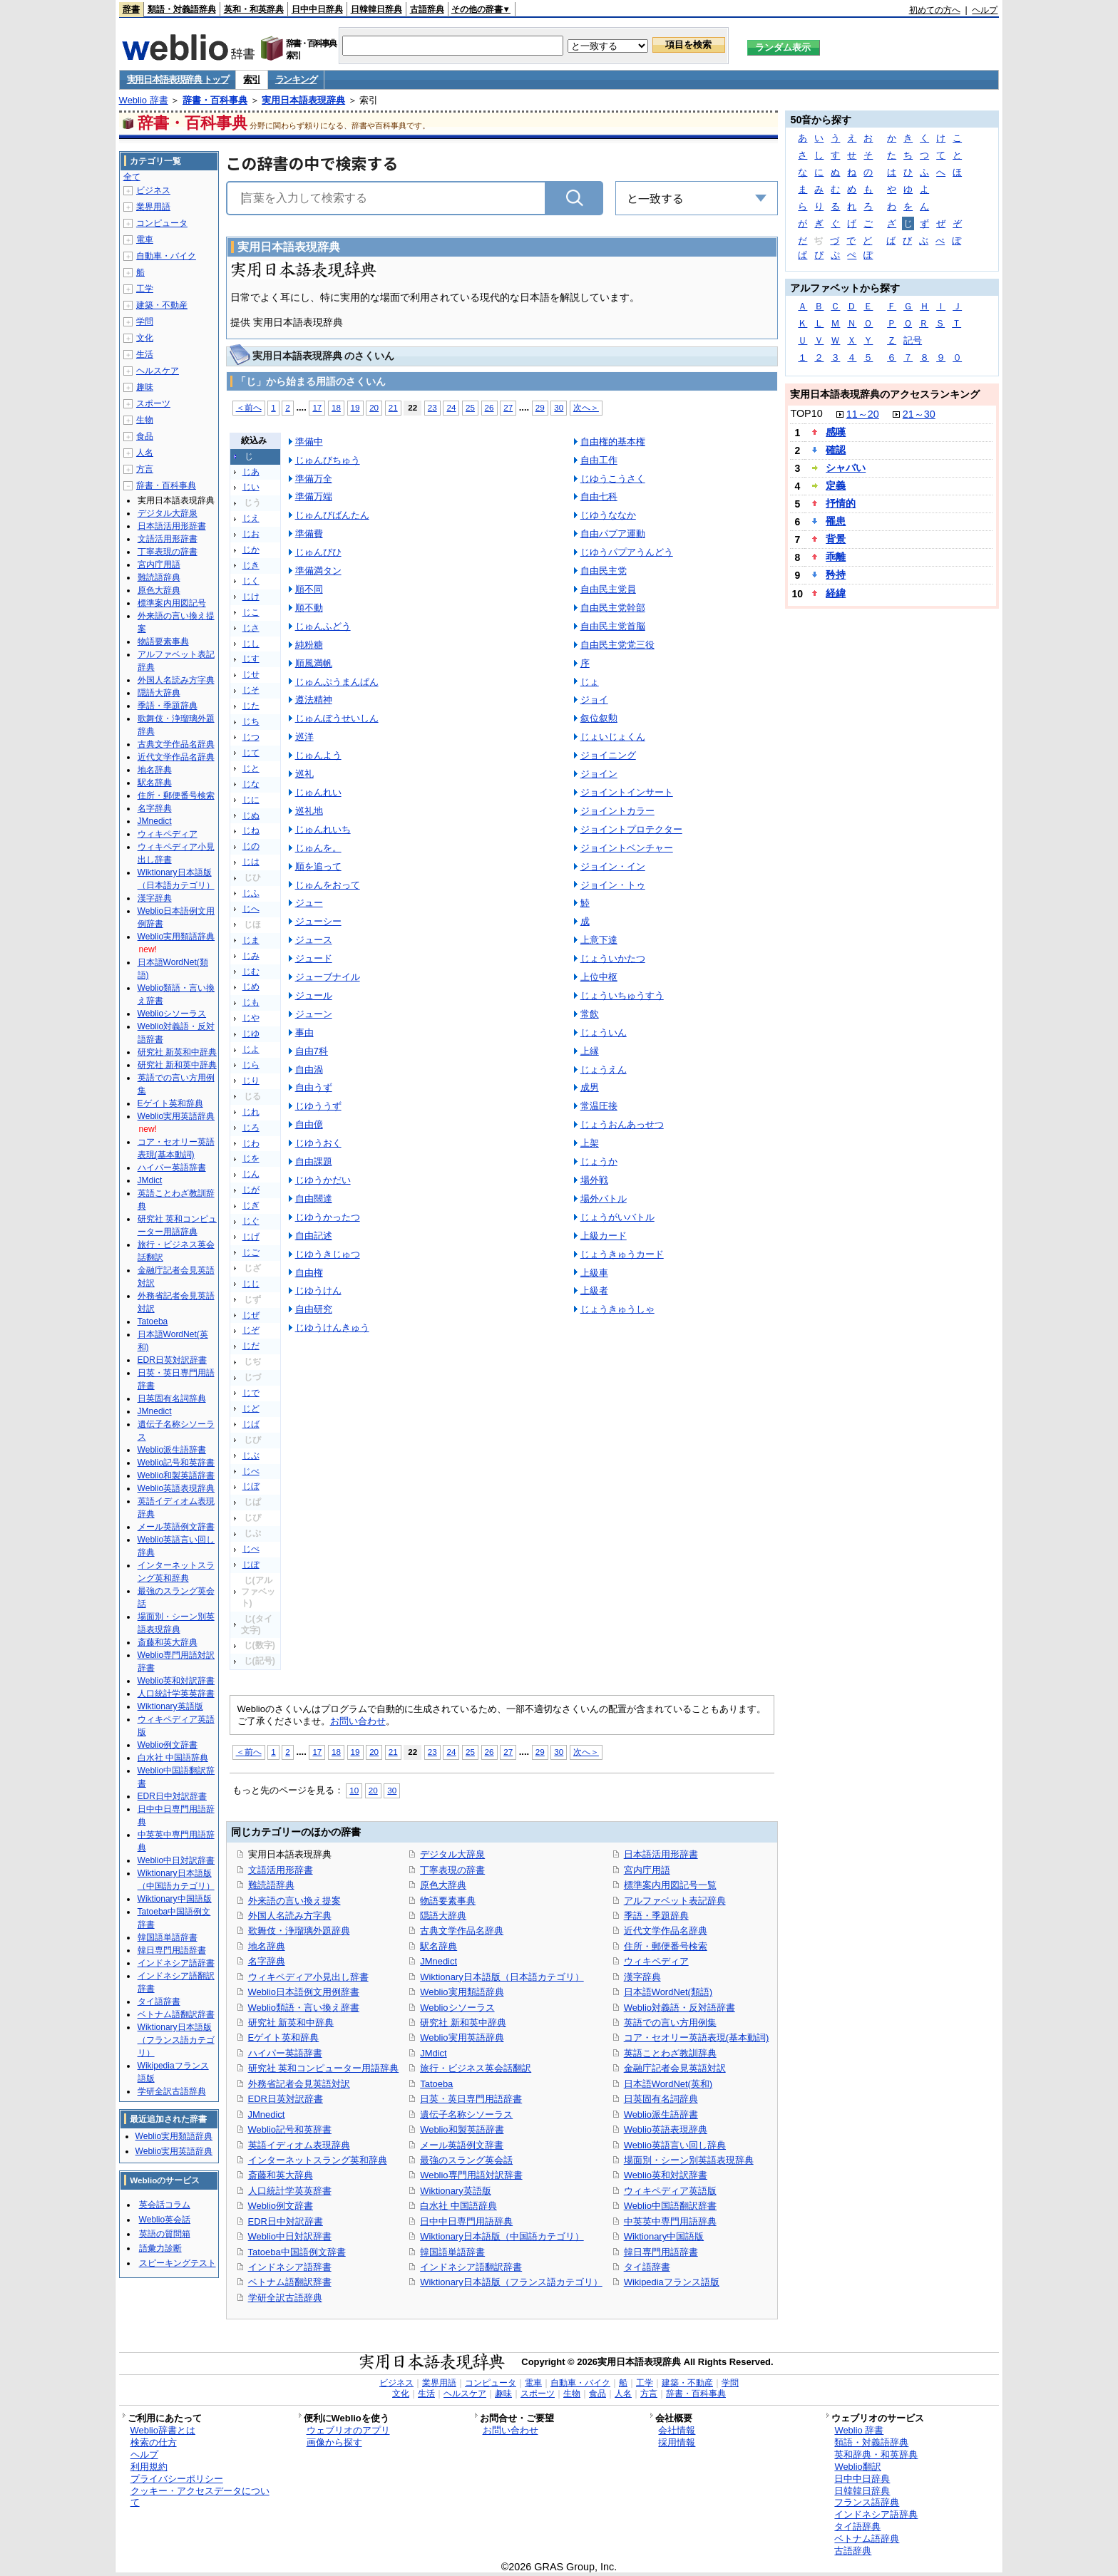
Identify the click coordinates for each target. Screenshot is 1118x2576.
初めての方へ (934, 10)
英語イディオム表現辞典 (299, 2145)
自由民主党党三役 (617, 644)
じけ (251, 597)
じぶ (251, 1455)
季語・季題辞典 (656, 1915)
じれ (251, 1112)
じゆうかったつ (327, 1217)
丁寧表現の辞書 (452, 1870)
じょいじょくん (612, 736)
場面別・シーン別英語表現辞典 (689, 2160)
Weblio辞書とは (162, 2430)
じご (251, 1252)
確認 (836, 449)
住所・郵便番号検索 (665, 1946)
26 (489, 407)
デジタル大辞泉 (452, 1854)
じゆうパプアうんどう (626, 552)
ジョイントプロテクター (631, 829)
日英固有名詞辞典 (661, 2098)
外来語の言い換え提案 (294, 1900)
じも (251, 1002)
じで (251, 1393)
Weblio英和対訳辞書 (665, 2175)
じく (251, 581)
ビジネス (153, 190)
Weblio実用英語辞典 (461, 2037)
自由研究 (313, 1309)
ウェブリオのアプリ (348, 2430)
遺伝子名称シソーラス (466, 2114)
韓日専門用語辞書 (661, 2252)
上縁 (589, 1051)
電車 (144, 239)
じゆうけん (318, 1290)
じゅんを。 (318, 848)
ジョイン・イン (612, 866)
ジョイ (594, 699)
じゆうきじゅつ (327, 1254)
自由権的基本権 (612, 441)
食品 (144, 436)
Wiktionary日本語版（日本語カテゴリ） (501, 1977)
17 (317, 407)
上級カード (603, 1235)
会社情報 (676, 2430)
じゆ (251, 1034)
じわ (251, 1143)
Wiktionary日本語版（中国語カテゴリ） (501, 2236)
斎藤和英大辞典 (280, 2175)
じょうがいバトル (617, 1217)
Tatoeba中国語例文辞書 (297, 2252)
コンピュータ (162, 223)
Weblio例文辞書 (280, 2205)
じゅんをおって (327, 885)
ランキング (296, 79)
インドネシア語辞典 (876, 2514)
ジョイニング (608, 755)
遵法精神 (313, 699)
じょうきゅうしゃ (617, 1309)
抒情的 (841, 503)
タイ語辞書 (647, 2267)
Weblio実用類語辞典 (461, 1992)
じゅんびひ (318, 552)
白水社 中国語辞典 (458, 2205)
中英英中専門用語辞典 (670, 2221)
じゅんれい (318, 792)
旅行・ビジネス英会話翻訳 (475, 2068)
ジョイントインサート (626, 792)
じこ (251, 612)
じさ (251, 628)
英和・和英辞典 (254, 9)
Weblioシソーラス (457, 2007)
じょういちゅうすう (622, 995)
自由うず (313, 1087)
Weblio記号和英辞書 (290, 2129)
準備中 (309, 441)
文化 (144, 338)
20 (374, 407)
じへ (251, 909)
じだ (251, 1346)
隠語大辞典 (443, 1915)
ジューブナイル (327, 977)
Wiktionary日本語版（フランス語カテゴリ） (511, 2282)
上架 (589, 1143)
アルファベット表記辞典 (675, 1900)
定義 (836, 485)
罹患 (836, 521)
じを (251, 1158)
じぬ (251, 815)
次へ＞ (586, 407)
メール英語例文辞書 (461, 2145)
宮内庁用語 (647, 1870)
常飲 (589, 1014)
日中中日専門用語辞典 (466, 2221)
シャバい (846, 467)
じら (251, 1065)
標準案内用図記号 (172, 603)
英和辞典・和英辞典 (876, 2454)
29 (540, 407)
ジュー (309, 902)
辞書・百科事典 (215, 100)
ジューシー (318, 921)
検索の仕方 (153, 2442)
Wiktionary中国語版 (664, 2236)
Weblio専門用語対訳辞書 (471, 2175)
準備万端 (313, 496)
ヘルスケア (157, 371)
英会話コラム (164, 2205)
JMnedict (266, 2114)
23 (432, 407)
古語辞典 (427, 9)
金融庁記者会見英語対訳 (675, 2068)
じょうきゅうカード (622, 1254)
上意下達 (598, 939)
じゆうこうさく (612, 478)
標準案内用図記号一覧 (670, 1885)
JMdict (433, 2053)
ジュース (313, 939)
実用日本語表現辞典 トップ (178, 79)
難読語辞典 (271, 1885)
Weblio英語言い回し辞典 (675, 2145)
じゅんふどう (323, 626)
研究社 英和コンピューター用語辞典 (323, 2068)
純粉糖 (309, 644)
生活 (144, 354)
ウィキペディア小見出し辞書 (308, 1977)
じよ (251, 1049)
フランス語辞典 (866, 2502)
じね (251, 830)
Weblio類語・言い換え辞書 (303, 2007)
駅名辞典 (438, 1946)
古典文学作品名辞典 (461, 1930)
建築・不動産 (162, 305)
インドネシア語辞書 (290, 2267)
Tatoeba (436, 2083)
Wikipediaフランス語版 (671, 2282)
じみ (251, 956)
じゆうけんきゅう (332, 1327)
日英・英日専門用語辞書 (471, 2098)
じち (251, 721)
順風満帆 (313, 663)
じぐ (251, 1221)
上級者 (594, 1290)
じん (251, 1174)
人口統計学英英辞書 (290, 2190)
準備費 (309, 533)
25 (470, 407)
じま (251, 940)
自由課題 (313, 1161)
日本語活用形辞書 (661, 1854)
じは (251, 862)
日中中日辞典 (317, 9)
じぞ (251, 1330)
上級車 (594, 1272)
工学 (144, 289)
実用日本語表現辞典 (303, 100)
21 (393, 407)
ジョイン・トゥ (612, 885)
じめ (251, 986)
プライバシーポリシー (176, 2478)
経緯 (836, 593)
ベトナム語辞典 (866, 2538)
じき (251, 565)
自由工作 (598, 460)
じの (251, 846)
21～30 (919, 414)
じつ (251, 737)
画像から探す (334, 2442)
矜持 (836, 574)
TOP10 (806, 413)
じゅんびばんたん (332, 515)
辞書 (131, 9)
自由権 (309, 1272)
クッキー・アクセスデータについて (200, 2496)
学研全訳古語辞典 (285, 2297)
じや (251, 1018)
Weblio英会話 (164, 2220)
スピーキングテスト (177, 2263)
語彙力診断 (160, 2248)
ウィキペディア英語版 (670, 2190)
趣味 (144, 387)
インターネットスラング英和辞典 (317, 2160)
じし (251, 644)
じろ (251, 1128)
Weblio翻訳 (857, 2466)
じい (251, 487)
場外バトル (603, 1198)
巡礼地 (309, 810)
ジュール (313, 995)
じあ (251, 472)
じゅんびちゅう (327, 460)
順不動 (309, 607)
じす (251, 659)
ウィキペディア (656, 1961)
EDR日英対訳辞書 (285, 2098)
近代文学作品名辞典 (665, 1930)
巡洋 (304, 736)
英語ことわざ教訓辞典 (670, 2053)
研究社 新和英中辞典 (463, 2022)
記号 (912, 340)
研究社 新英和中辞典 (291, 2022)
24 (451, 407)
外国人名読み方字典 (290, 1915)
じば (251, 1424)
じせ (251, 674)
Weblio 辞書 (143, 100)
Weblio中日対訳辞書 (290, 2236)
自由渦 (309, 1069)
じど (251, 1408)
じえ (251, 518)
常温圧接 (598, 1106)
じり (251, 1081)
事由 (304, 1032)
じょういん (603, 1032)
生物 (144, 420)
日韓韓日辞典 (376, 9)
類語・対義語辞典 (182, 9)
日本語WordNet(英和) (668, 2083)
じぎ (251, 1205)
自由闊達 (313, 1198)
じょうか (598, 1161)
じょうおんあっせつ (622, 1124)
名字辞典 (266, 1961)
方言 (144, 469)
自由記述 (313, 1235)
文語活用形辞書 (280, 1870)
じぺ (251, 1549)
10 (354, 1790)
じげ (251, 1237)
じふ (251, 893)
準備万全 (313, 478)
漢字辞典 (642, 1977)
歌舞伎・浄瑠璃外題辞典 (299, 1930)
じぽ (251, 1565)
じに (251, 800)
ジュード (313, 958)
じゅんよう (318, 755)
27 (508, 407)
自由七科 (598, 496)
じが (251, 1190)
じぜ (251, 1315)
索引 (251, 79)
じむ (251, 972)
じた (251, 706)
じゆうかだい (323, 1180)
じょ (589, 681)
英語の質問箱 (164, 2234)
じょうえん (603, 1069)
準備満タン (318, 570)
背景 (836, 539)
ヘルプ (985, 10)
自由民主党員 (608, 589)
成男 (589, 1087)
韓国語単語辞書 (452, 2252)
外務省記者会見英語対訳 (299, 2083)
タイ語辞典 (857, 2526)
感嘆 (836, 432)
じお (251, 534)
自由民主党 (603, 570)
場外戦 (594, 1180)
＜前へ (249, 407)
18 (336, 407)
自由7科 (311, 1051)
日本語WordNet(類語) (668, 1992)
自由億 (309, 1124)
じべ (251, 1471)
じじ (251, 1284)
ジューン (313, 1014)
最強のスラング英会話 (466, 2160)
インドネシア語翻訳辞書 (471, 2267)
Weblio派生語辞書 (661, 2114)
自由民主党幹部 (612, 607)
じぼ (251, 1486)
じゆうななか (608, 515)
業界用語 (153, 207)
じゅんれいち (323, 829)
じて (251, 753)
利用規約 (149, 2466)
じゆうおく (318, 1143)
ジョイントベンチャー (626, 848)
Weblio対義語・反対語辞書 (679, 2007)
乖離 (836, 556)
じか (251, 550)
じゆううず (318, 1106)
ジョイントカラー (617, 810)
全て (131, 176)
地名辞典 (266, 1946)
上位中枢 (598, 977)
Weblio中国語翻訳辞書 (670, 2205)
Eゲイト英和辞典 (283, 2037)
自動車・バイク (166, 256)
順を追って (318, 866)
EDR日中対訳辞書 (285, 2221)
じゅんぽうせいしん (337, 718)
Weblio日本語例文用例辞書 (303, 1992)
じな (251, 784)
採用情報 (676, 2442)
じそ (251, 690)
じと (251, 768)
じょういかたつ (612, 958)
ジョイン (598, 773)
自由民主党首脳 (612, 626)
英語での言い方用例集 (670, 2022)
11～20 (862, 414)
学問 (144, 321)
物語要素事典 (448, 1900)
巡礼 (304, 773)
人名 (144, 453)
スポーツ (153, 403)
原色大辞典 (443, 1885)
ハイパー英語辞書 (285, 2053)
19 (355, 407)
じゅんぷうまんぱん (337, 681)
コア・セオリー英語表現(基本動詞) (696, 2037)
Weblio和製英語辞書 (461, 2129)
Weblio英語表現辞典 (665, 2129)
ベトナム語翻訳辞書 (290, 2282)
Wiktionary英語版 (455, 2190)
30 (558, 407)
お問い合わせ (358, 1721)
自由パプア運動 (612, 533)
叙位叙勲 (598, 718)
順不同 (309, 589)
